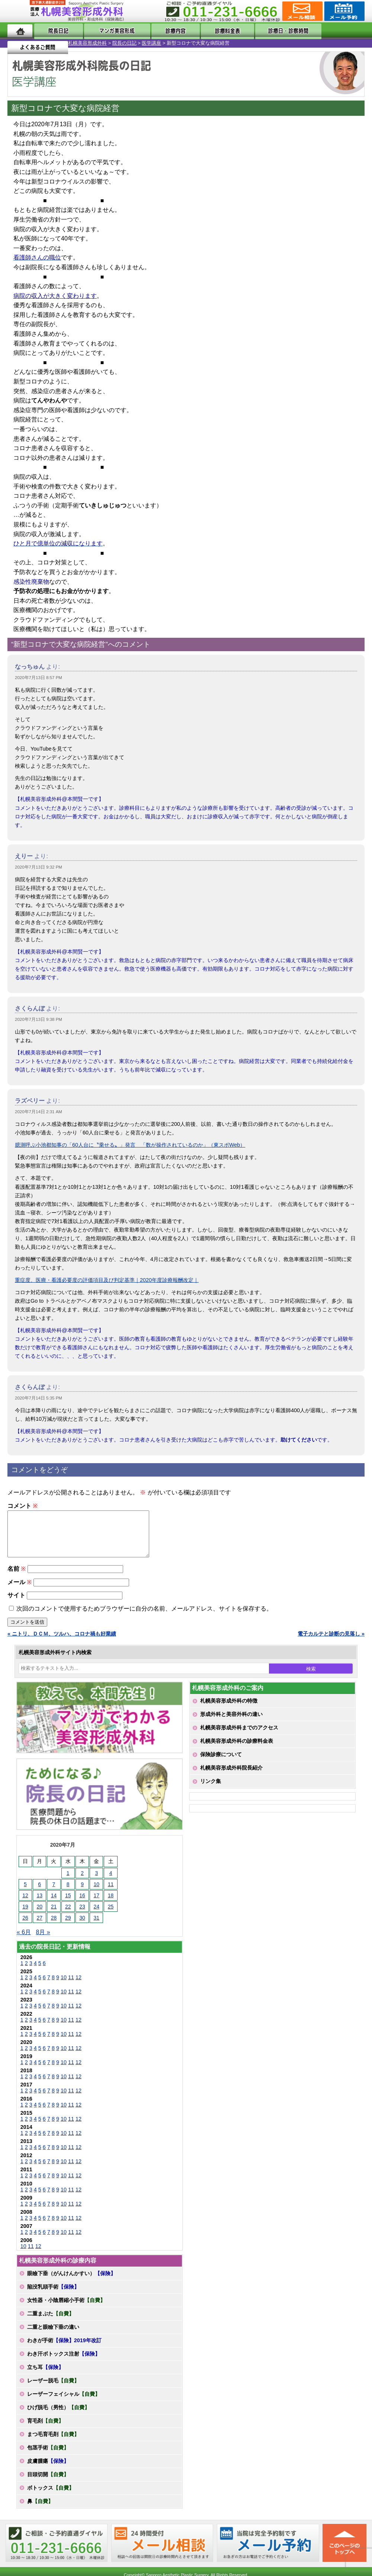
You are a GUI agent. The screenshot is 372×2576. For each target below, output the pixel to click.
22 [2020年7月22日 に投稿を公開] (68, 1916)
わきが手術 (64, 2349)
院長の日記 (56, 43)
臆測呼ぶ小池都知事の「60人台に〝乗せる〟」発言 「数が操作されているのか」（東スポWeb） (130, 1145)
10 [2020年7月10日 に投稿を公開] (97, 1893)
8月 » (43, 1941)
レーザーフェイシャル (63, 2403)
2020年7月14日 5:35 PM (38, 1398)
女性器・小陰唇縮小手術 (66, 2309)
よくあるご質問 (334, 30)
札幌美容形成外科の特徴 (228, 1710)
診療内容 (165, 30)
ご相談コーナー (301, 11)
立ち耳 (45, 2376)
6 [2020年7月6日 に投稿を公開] (39, 1893)
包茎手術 (48, 2456)
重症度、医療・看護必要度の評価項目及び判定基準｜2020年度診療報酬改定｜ (107, 1280)
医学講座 (83, 43)
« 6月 (24, 1941)
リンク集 (210, 1790)
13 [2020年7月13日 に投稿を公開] (39, 1904)
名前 (16, 1577)
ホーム (19, 30)
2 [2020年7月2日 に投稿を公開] (82, 1882)
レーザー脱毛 (53, 2389)
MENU (18, 11)
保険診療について (221, 1763)
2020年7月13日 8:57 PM (38, 677)
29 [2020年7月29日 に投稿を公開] (68, 1927)
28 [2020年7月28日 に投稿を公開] (54, 1927)
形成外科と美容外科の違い (231, 1723)
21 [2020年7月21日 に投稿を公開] (54, 1916)
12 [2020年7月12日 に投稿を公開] (25, 1904)
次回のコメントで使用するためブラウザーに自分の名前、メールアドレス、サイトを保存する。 (144, 1617)
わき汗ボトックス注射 (63, 2363)
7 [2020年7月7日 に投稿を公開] (53, 1893)
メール (19, 1591)
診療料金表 (209, 30)
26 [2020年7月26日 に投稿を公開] (25, 1927)
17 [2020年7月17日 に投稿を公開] (97, 1904)
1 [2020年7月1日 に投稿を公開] (68, 1882)
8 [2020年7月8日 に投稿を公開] (68, 1893)
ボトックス (50, 2497)
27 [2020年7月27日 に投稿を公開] (39, 1927)
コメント (22, 1506)
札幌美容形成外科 (19, 43)
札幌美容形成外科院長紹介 (231, 1777)
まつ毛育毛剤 (53, 2443)
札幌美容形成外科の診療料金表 (236, 1750)
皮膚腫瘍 (48, 2470)
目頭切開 (48, 2483)
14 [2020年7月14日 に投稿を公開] (54, 1904)
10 (64, 1986)
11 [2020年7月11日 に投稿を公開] (111, 1893)
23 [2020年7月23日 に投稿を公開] (82, 1916)
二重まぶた (50, 2322)
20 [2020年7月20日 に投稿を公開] (39, 1916)
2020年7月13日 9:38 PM (38, 1019)
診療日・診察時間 (268, 30)
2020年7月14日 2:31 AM (38, 1111)
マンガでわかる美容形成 (109, 30)
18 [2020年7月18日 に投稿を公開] (111, 1904)
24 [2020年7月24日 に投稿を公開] (97, 1916)
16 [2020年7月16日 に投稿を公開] (82, 1904)
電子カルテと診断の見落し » (331, 1643)
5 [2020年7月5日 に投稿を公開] (25, 1893)
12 (78, 1986)
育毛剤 (45, 2430)
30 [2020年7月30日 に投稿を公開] (82, 1927)
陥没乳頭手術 (53, 2296)
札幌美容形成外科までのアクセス (239, 1736)
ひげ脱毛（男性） (58, 2416)
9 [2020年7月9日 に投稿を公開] (82, 1893)
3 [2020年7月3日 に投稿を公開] (96, 1882)
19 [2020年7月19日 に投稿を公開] (25, 1916)
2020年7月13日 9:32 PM (38, 867)
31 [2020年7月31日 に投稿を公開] (97, 1927)
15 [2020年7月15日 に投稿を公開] (68, 1904)
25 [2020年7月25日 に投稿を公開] (111, 1916)
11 (71, 1986)
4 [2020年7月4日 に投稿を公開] (110, 1882)
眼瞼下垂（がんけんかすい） (71, 2282)
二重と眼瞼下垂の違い (53, 2336)
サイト (16, 1604)
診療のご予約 (344, 11)
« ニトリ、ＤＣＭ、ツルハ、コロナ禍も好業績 (61, 1643)
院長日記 (54, 30)
